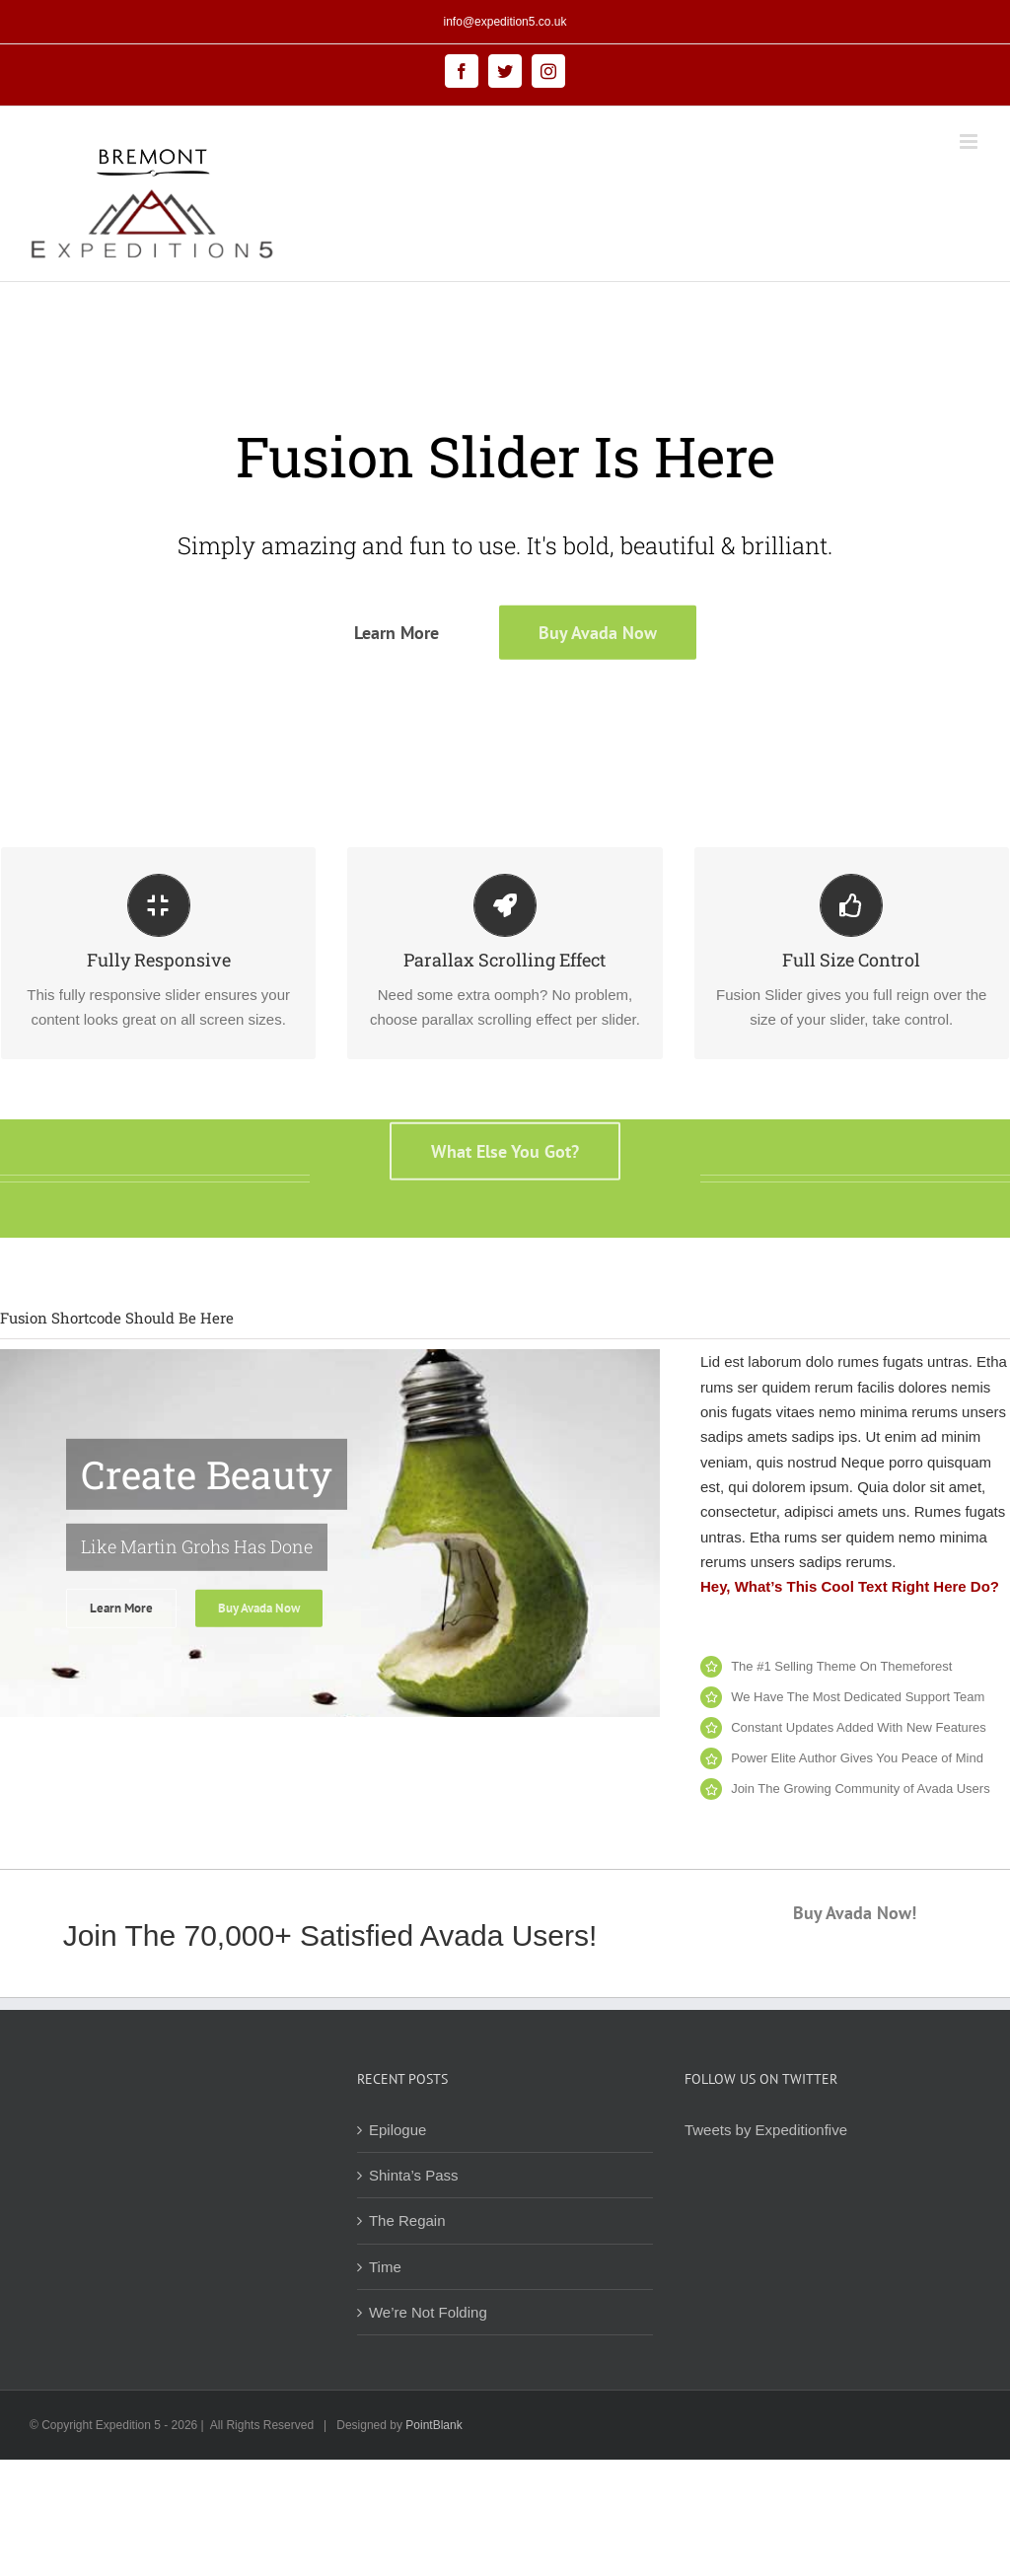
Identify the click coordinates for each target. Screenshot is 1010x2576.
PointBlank (433, 2425)
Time (385, 2266)
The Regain (407, 2220)
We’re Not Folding (428, 2312)
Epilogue (397, 2129)
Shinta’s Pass (414, 2175)
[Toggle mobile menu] (970, 141)
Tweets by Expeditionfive (766, 2129)
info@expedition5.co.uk (505, 22)
